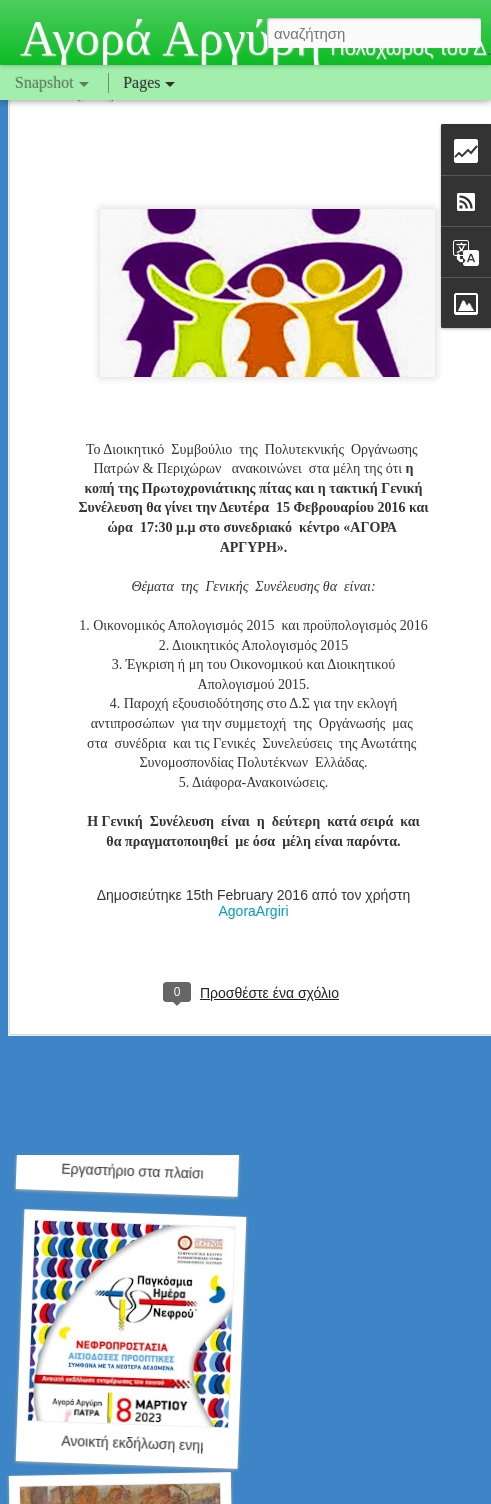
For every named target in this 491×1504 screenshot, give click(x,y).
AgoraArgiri (253, 793)
